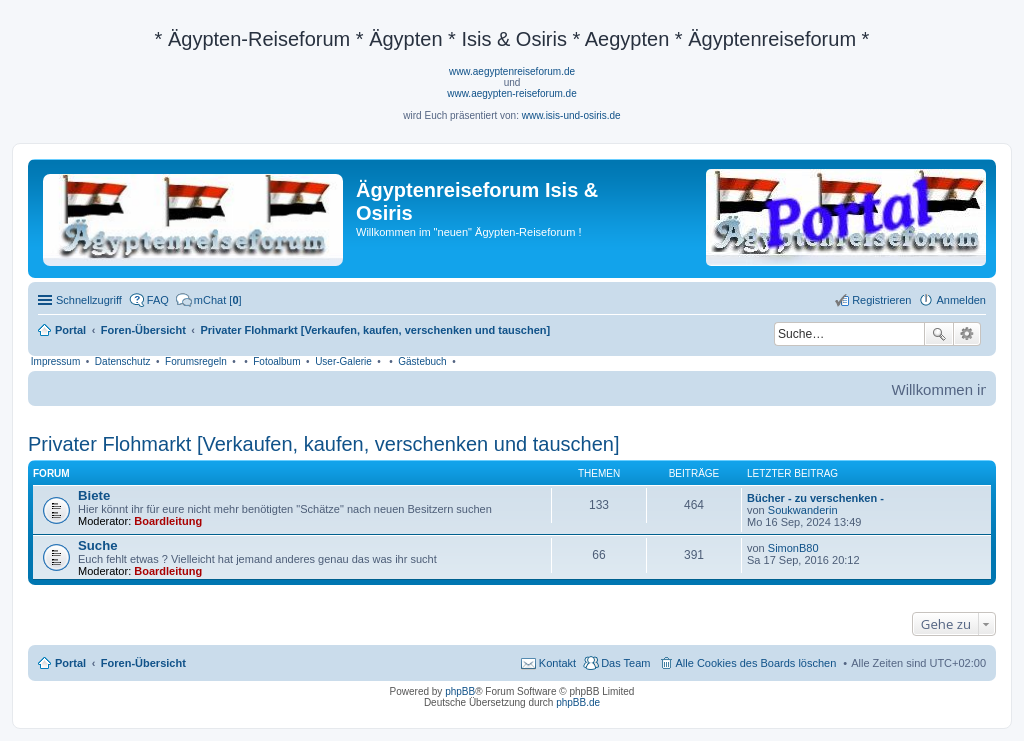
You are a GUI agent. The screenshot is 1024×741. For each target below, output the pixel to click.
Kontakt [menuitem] (557, 663)
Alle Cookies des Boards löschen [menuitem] (756, 663)
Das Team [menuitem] (625, 663)
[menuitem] (209, 300)
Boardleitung (168, 521)
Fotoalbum (276, 361)
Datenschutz (123, 361)
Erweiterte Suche (967, 334)
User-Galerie (343, 361)
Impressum (55, 361)
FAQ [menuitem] (158, 300)
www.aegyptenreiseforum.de (512, 71)
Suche (939, 334)
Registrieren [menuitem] (881, 300)
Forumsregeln (196, 361)
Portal (70, 330)
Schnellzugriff (89, 300)
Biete (94, 495)
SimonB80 (793, 548)
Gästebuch (422, 361)
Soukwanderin (803, 510)
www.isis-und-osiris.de (571, 115)
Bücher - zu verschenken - (815, 498)
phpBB (460, 691)
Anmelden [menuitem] (961, 300)
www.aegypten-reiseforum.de (512, 93)
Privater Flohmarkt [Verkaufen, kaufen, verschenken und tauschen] (323, 444)
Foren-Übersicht (143, 663)
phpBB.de (578, 702)
